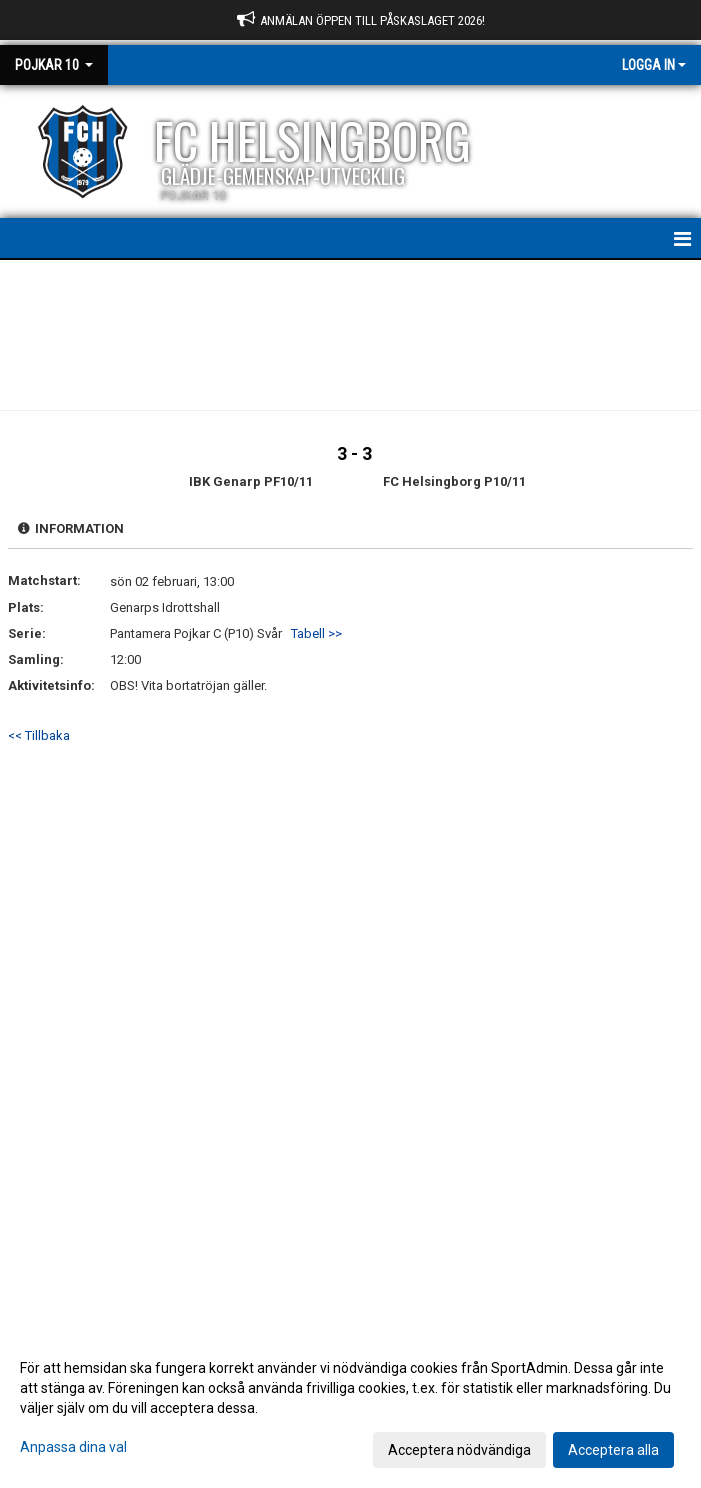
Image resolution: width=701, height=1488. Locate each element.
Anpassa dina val (73, 1447)
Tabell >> (316, 633)
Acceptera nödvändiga (459, 1450)
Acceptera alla (613, 1450)
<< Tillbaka (39, 735)
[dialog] (350, 1408)
